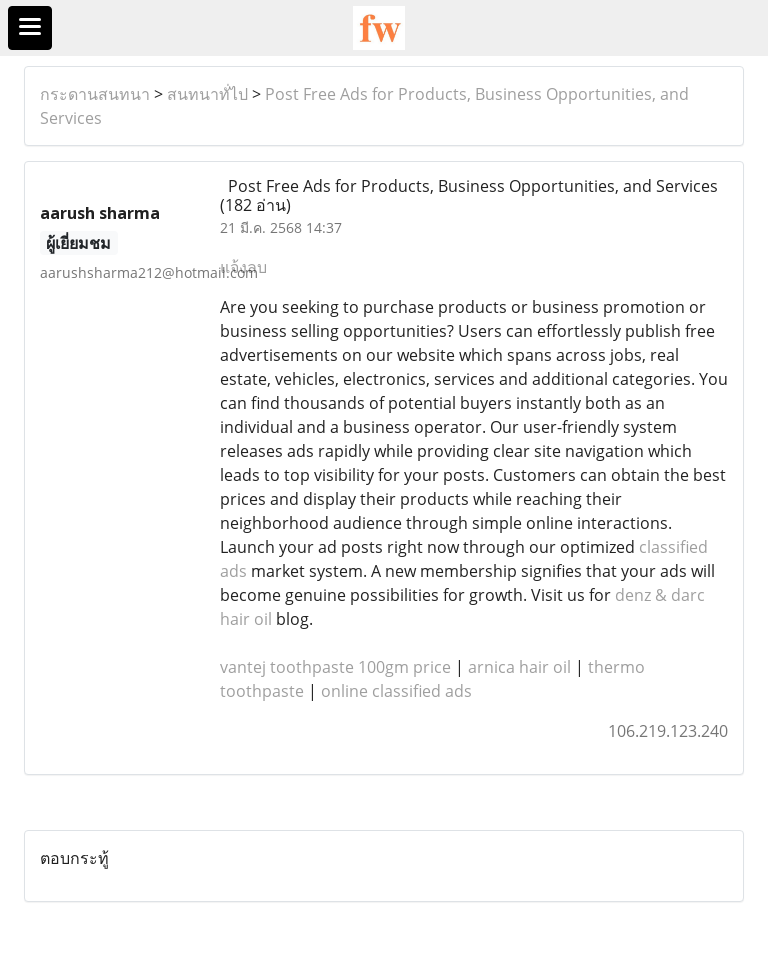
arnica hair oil (519, 667)
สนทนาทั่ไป (207, 94)
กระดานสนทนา (95, 94)
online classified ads (396, 691)
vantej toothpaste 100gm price (335, 667)
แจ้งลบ (243, 267)
